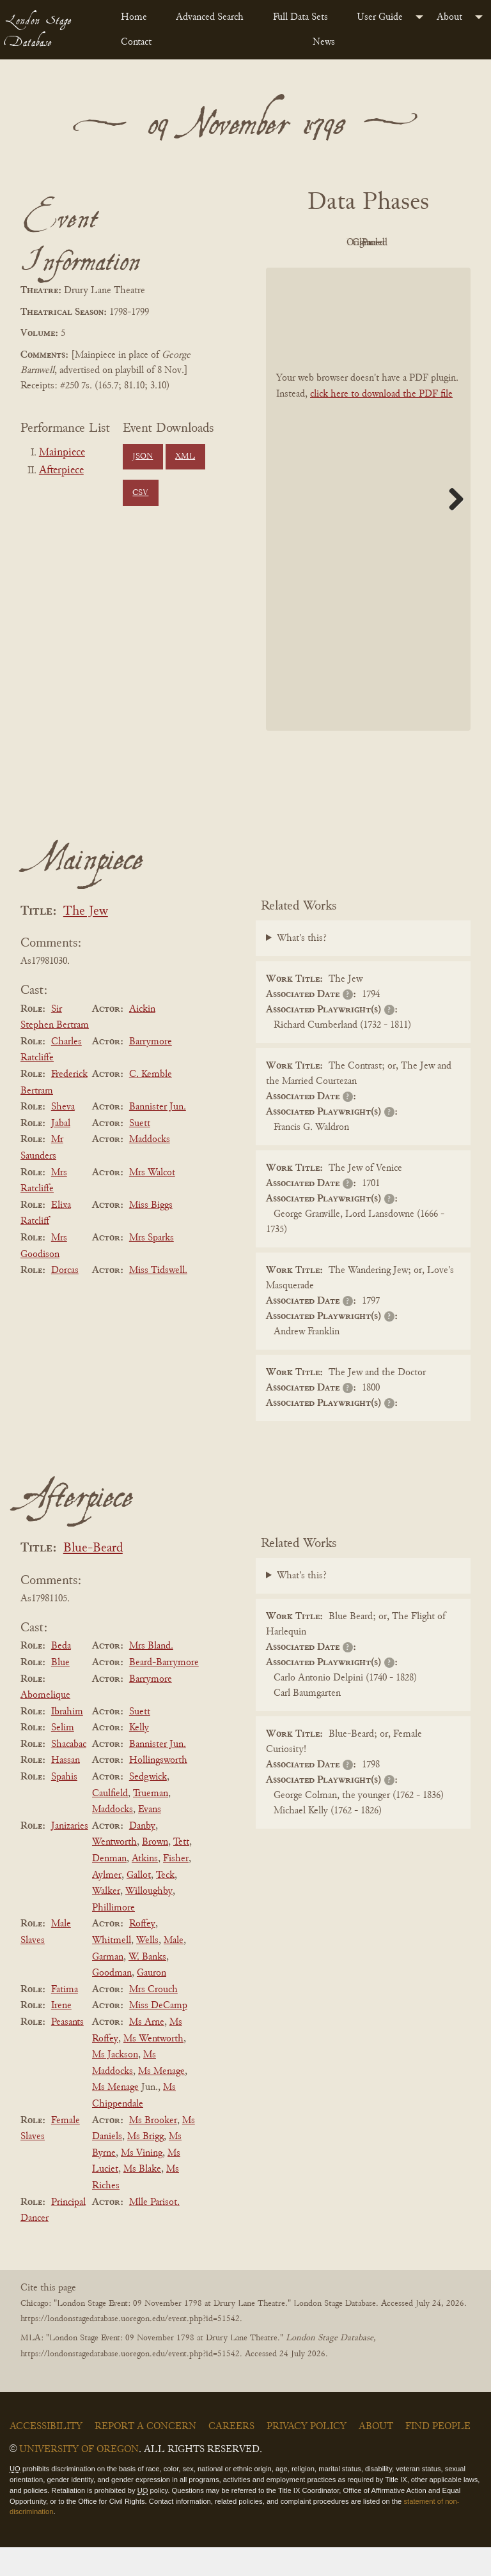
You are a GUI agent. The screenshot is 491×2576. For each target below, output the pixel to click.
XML (185, 456)
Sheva (63, 1136)
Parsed (400, 272)
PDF (329, 243)
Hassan (65, 1790)
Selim (62, 1756)
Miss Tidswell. (158, 1299)
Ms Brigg (145, 2165)
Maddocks (149, 1169)
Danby (142, 1855)
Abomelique (45, 1724)
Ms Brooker (153, 2149)
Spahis (64, 1806)
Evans (149, 1838)
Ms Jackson (115, 2083)
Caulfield (110, 1822)
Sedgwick (148, 1806)
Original (400, 243)
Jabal (60, 1152)
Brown (155, 1871)
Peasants (67, 2051)
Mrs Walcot (152, 1201)
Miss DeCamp (158, 2035)
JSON (142, 456)
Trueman (150, 1822)
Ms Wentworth (153, 2067)
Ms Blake (142, 2198)
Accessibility (46, 2455)
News (324, 42)
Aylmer (106, 1904)
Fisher (176, 1887)
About (449, 17)
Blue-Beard (93, 1578)
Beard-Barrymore (164, 1691)
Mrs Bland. (151, 1675)
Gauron (151, 2002)
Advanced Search (210, 17)
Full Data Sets (300, 17)
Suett (139, 1152)
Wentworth (114, 1871)
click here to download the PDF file (381, 423)
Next (451, 527)
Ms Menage (161, 2100)
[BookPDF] (368, 528)
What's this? (302, 968)
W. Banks (147, 1986)
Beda (61, 1675)
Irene (61, 2035)
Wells (147, 1969)
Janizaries (69, 1855)
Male (173, 1969)
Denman (109, 1887)
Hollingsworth (158, 1790)
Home (134, 17)
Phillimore (113, 1937)
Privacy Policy (307, 2455)
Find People (438, 2455)
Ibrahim (67, 1740)
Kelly (139, 1756)
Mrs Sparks (151, 1266)
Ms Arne (146, 2051)
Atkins (145, 1887)
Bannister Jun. (157, 1136)
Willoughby (149, 1920)
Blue (60, 1691)
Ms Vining (141, 2182)
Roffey (142, 1953)
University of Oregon (79, 2478)
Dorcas (65, 1299)
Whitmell (111, 1969)
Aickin (142, 1038)
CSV (140, 493)
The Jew (85, 940)
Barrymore (150, 1070)
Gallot (139, 1904)
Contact (136, 42)
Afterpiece (61, 470)
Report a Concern (145, 2455)
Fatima (64, 2018)
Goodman (112, 2002)
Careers (231, 2455)
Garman (107, 1986)
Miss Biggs (151, 1234)
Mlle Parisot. (154, 2231)
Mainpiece (62, 453)
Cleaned (330, 272)
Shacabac (68, 1773)
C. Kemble (150, 1103)
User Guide (380, 17)
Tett (181, 1871)
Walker (106, 1920)
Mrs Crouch (153, 2018)
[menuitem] (138, 17)
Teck (165, 1904)
